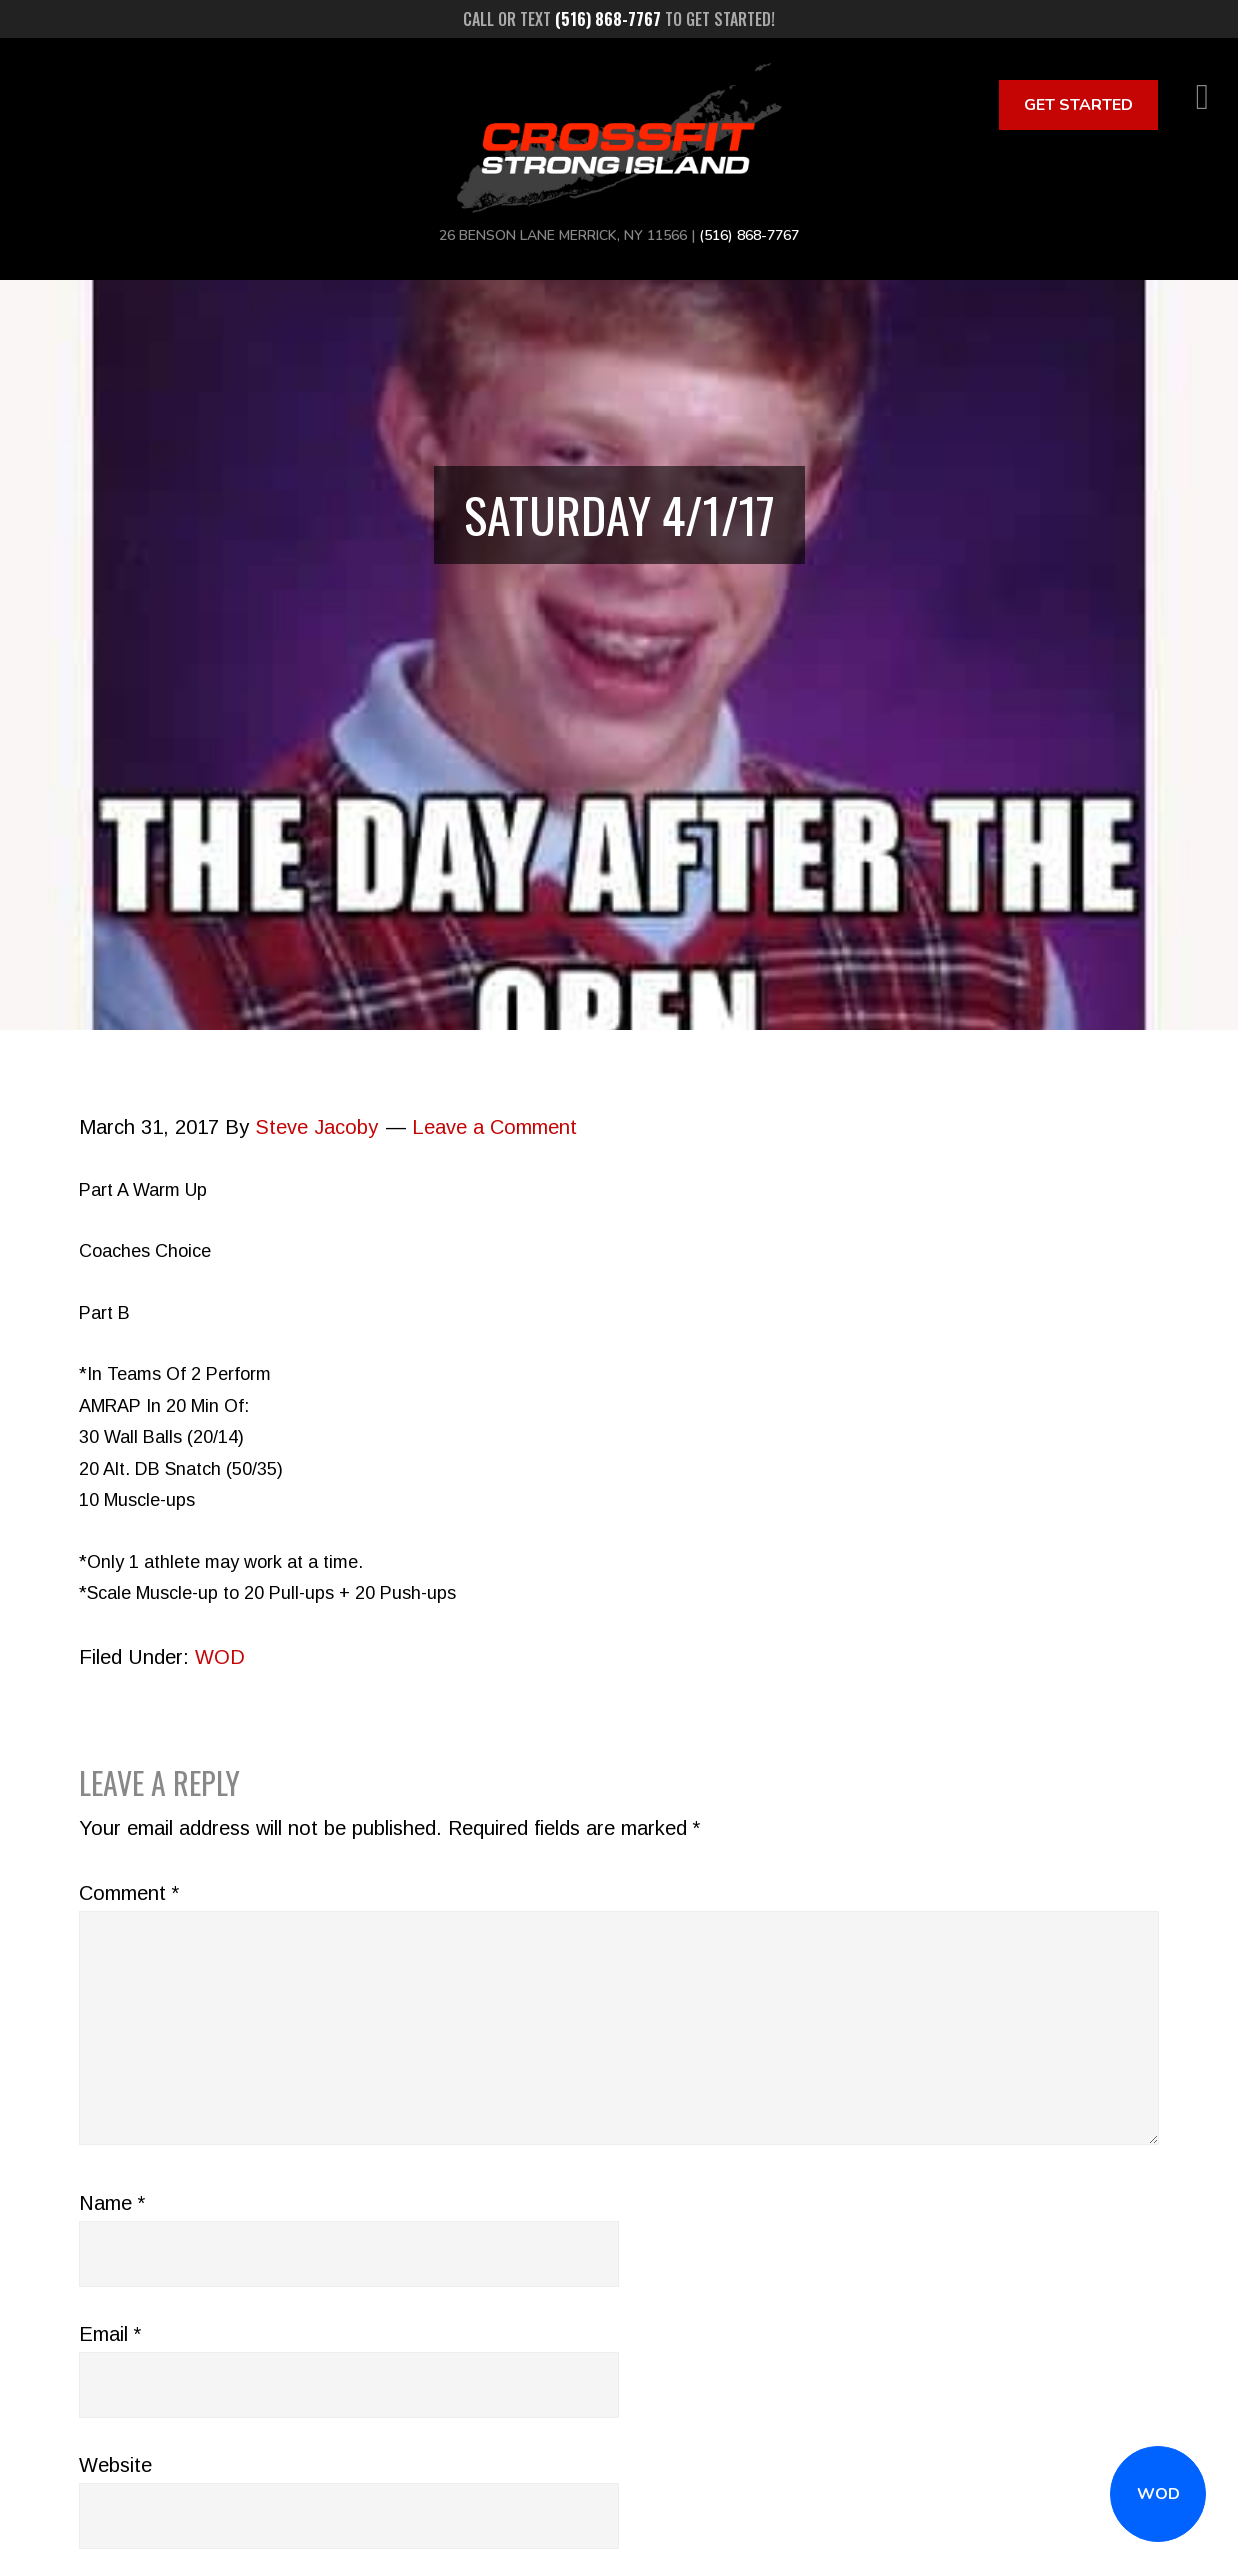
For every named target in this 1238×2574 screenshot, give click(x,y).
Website (115, 2465)
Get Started (1078, 105)
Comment (129, 1893)
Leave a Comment (494, 1127)
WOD (1158, 2494)
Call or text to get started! (619, 19)
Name (112, 2203)
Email (110, 2334)
